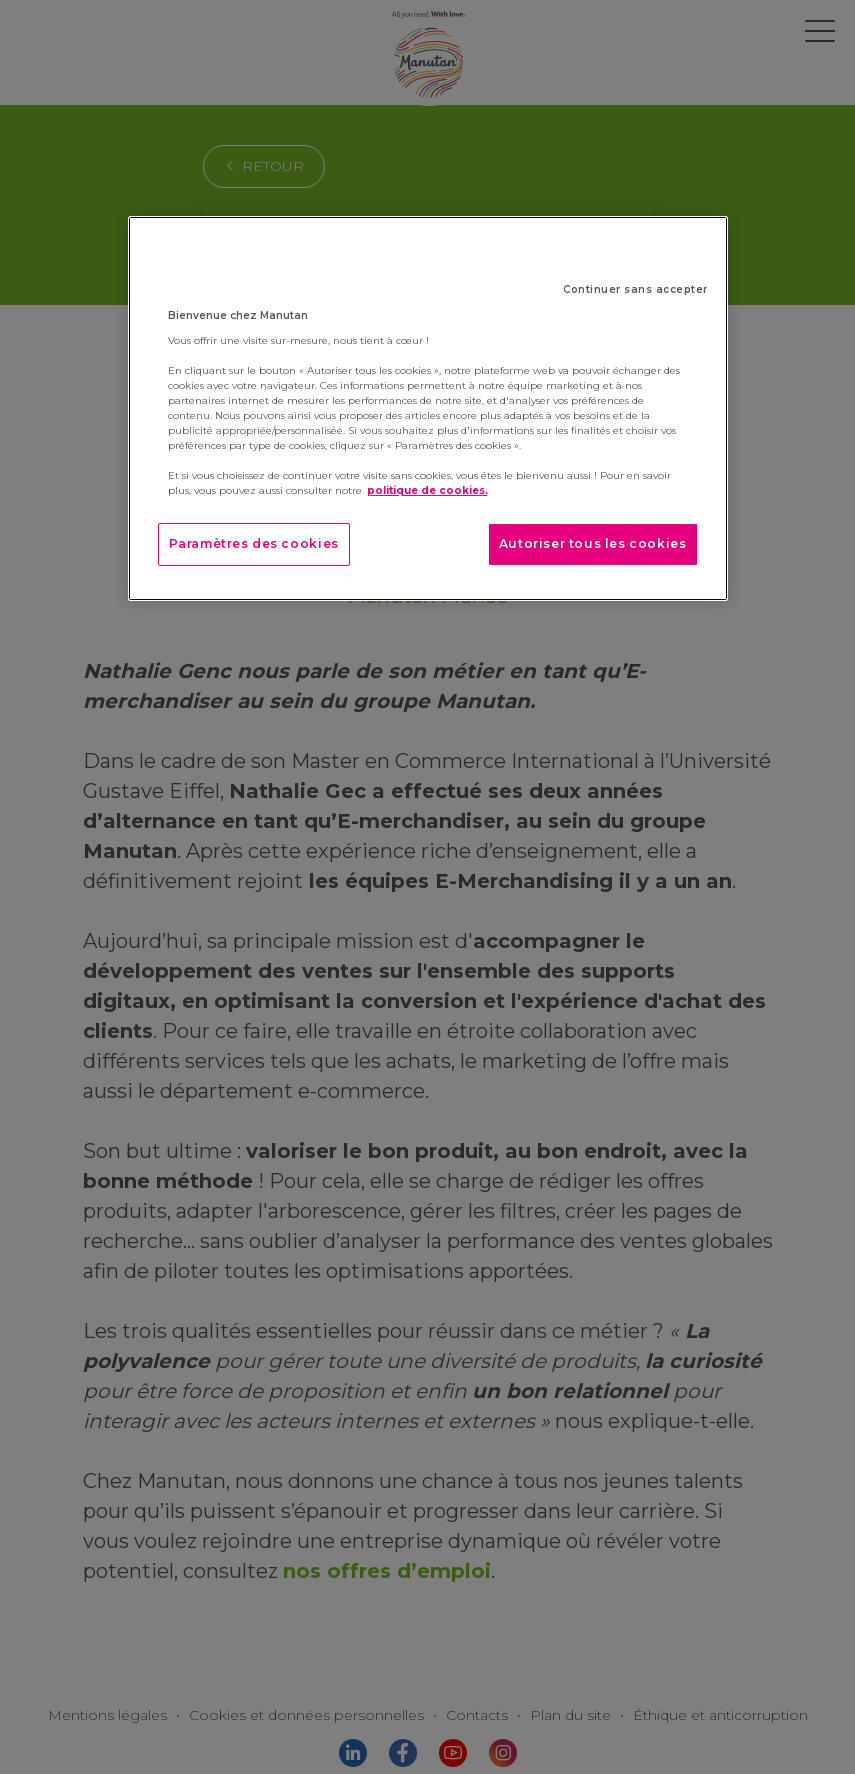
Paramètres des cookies (254, 543)
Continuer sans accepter (635, 289)
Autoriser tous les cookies (593, 543)
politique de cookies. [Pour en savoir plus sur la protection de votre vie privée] (427, 490)
